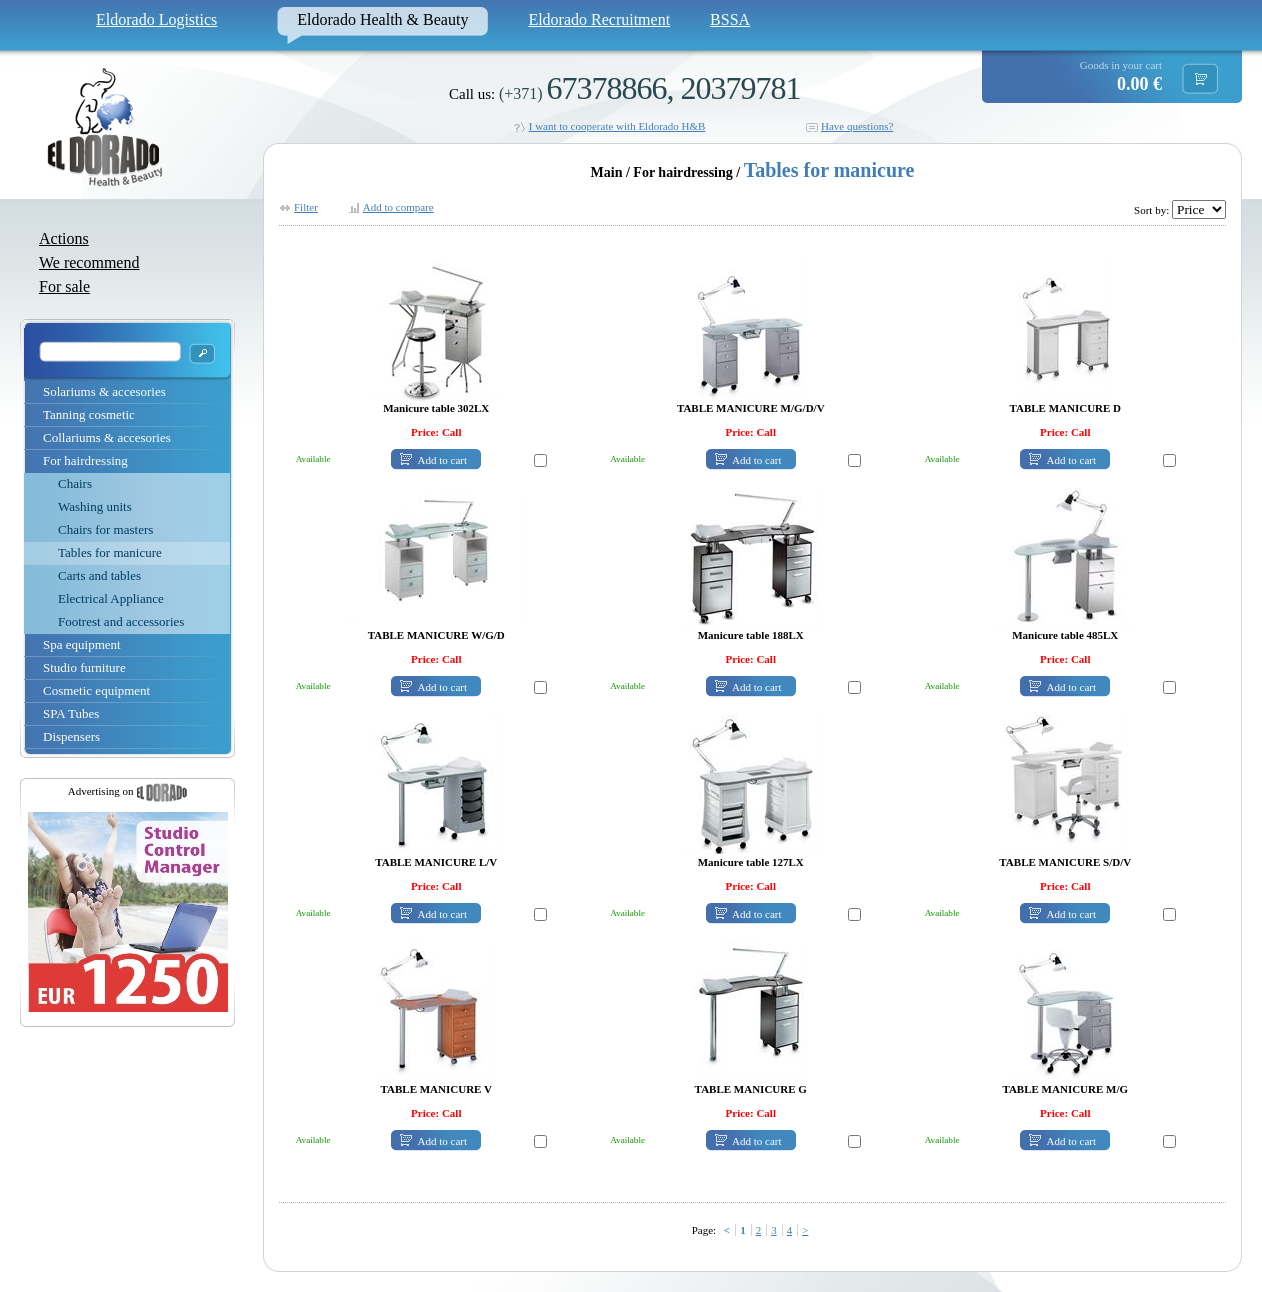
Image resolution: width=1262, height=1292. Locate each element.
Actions (64, 238)
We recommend (89, 262)
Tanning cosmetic (89, 414)
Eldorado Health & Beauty (382, 19)
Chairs (75, 483)
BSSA (730, 19)
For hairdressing (85, 460)
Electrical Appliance (111, 598)
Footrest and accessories (121, 621)
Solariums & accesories (104, 391)
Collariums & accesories (107, 437)
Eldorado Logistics (156, 19)
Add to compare (398, 207)
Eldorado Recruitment (599, 19)
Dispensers (71, 736)
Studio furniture (84, 667)
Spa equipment (82, 644)
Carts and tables (99, 575)
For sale (64, 286)
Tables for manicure (110, 552)
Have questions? (857, 126)
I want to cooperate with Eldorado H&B (617, 126)
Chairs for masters (105, 529)
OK (202, 353)
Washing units (95, 506)
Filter (306, 207)
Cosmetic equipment (96, 690)
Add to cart (442, 460)
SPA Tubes (71, 713)
